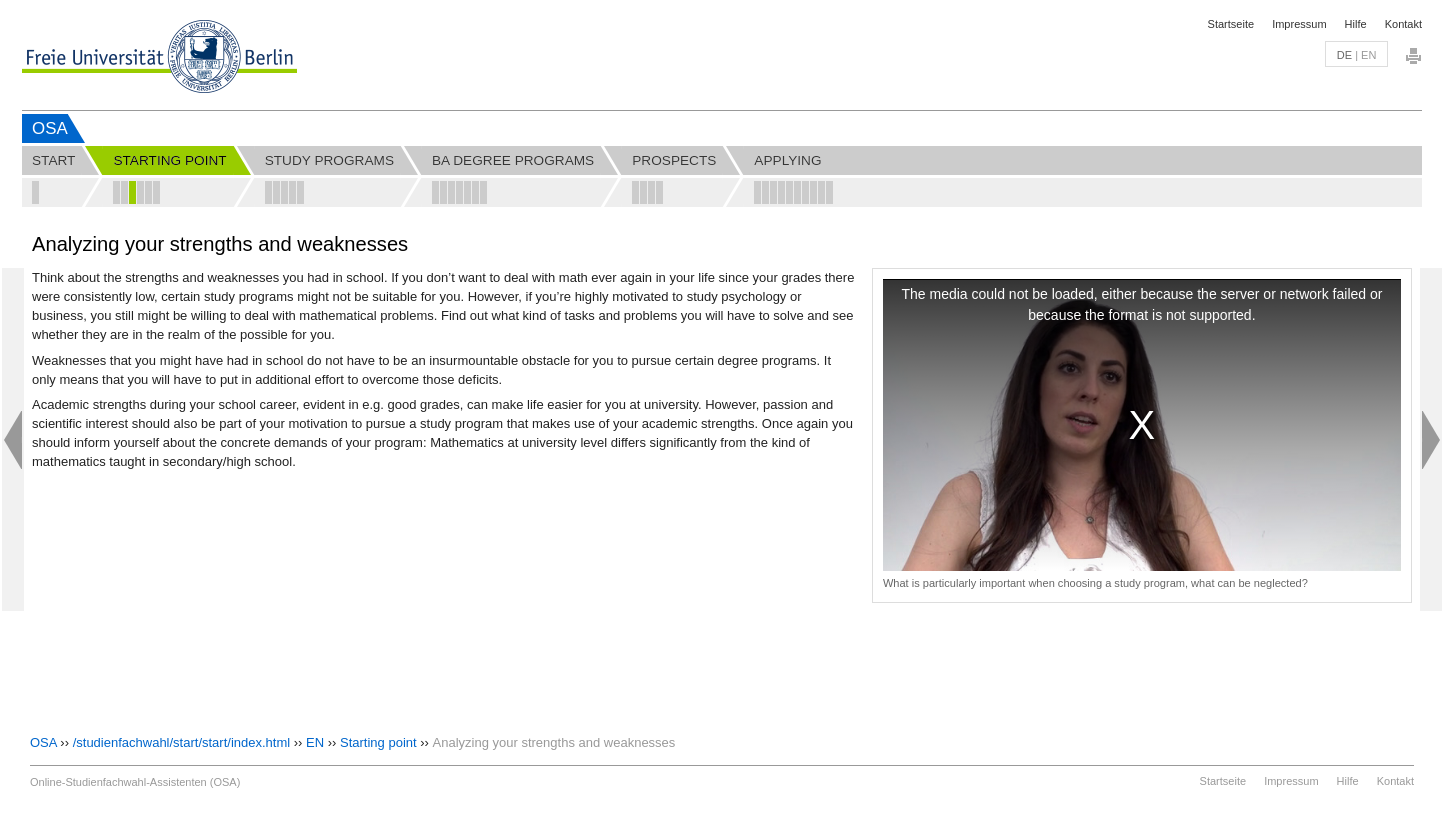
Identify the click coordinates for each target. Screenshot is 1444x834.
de (1344, 55)
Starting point (378, 742)
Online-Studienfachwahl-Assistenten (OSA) (135, 782)
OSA (50, 128)
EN (315, 742)
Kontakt (1403, 24)
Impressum (1299, 24)
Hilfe (1356, 24)
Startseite (1231, 24)
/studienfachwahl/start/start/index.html (182, 742)
